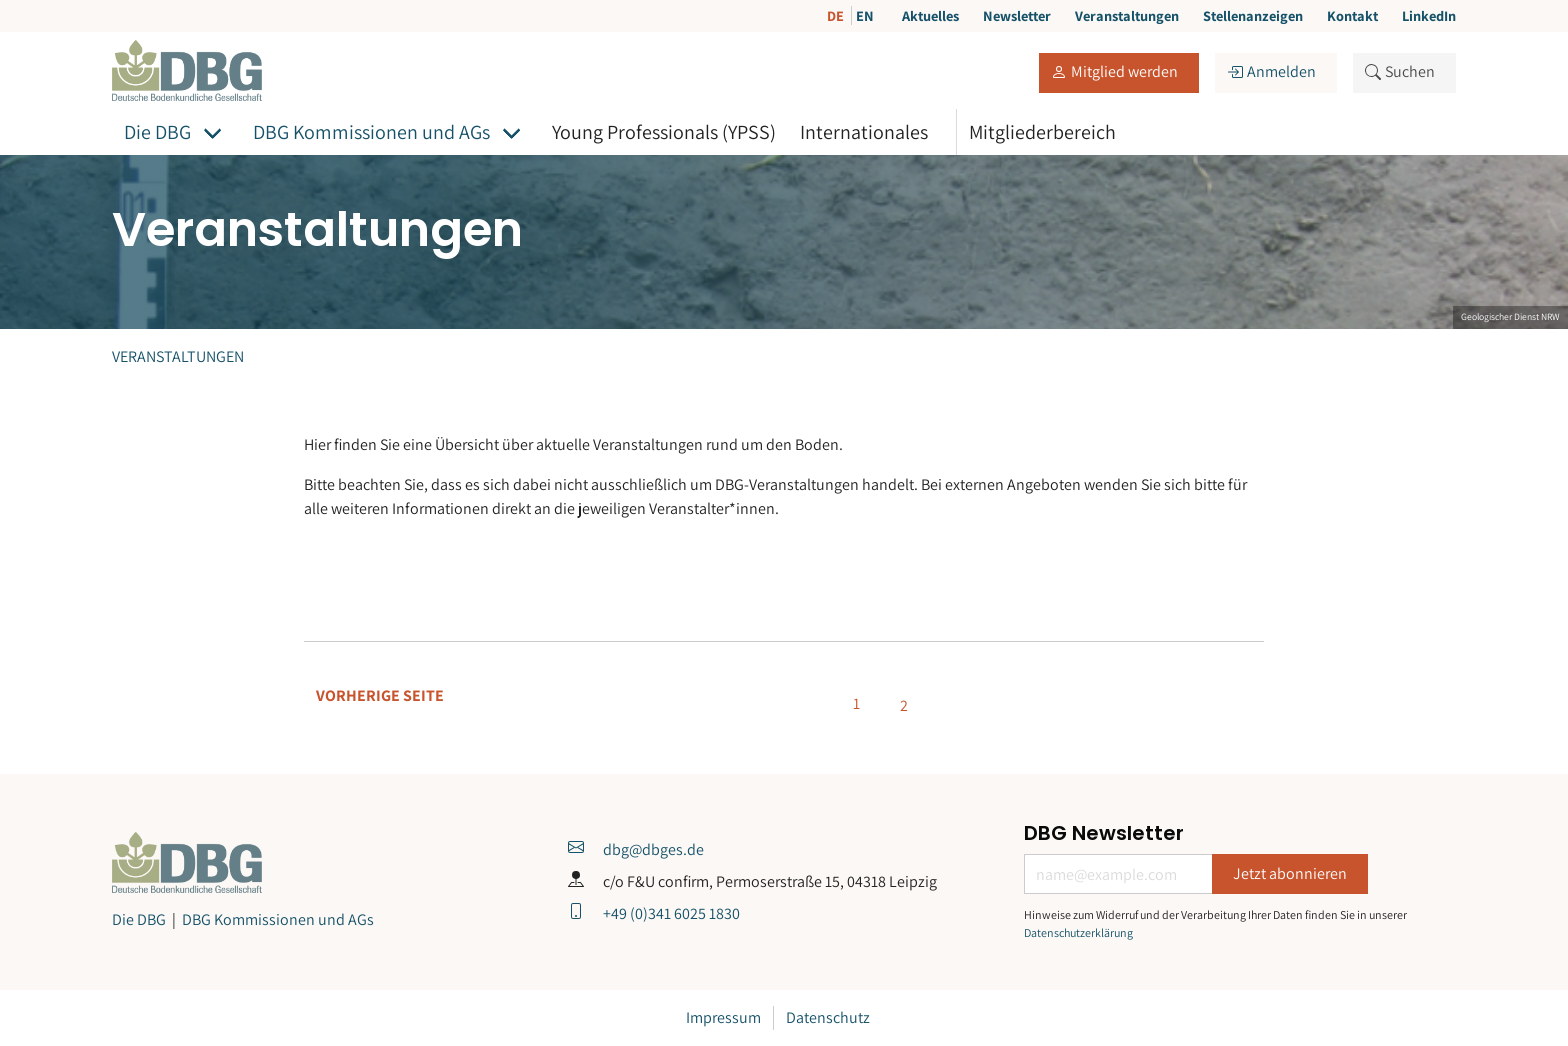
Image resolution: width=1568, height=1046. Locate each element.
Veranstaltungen (1127, 15)
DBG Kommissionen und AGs (371, 132)
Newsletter (1017, 15)
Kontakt (1352, 15)
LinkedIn (1429, 15)
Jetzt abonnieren (1290, 873)
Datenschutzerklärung (1078, 932)
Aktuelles (930, 15)
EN (865, 15)
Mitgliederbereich (1042, 132)
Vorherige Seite (380, 695)
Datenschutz (828, 1017)
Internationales (864, 132)
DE (837, 15)
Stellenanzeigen (1253, 15)
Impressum (723, 1017)
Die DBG (157, 132)
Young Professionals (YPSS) (664, 132)
